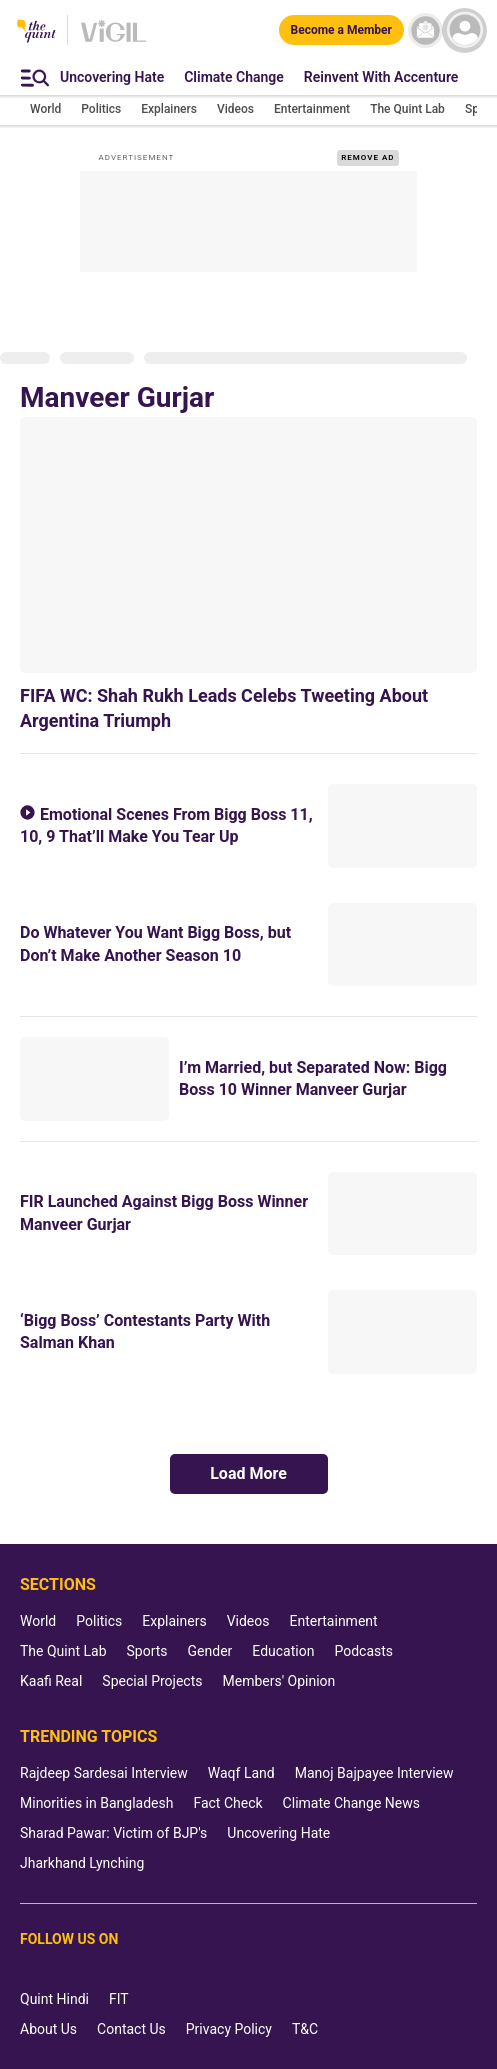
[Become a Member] (341, 30)
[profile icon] (464, 30)
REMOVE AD (367, 157)
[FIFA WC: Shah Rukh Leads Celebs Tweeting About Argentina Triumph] (248, 545)
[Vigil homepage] (113, 41)
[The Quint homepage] (36, 32)
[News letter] (425, 30)
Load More (248, 1473)
